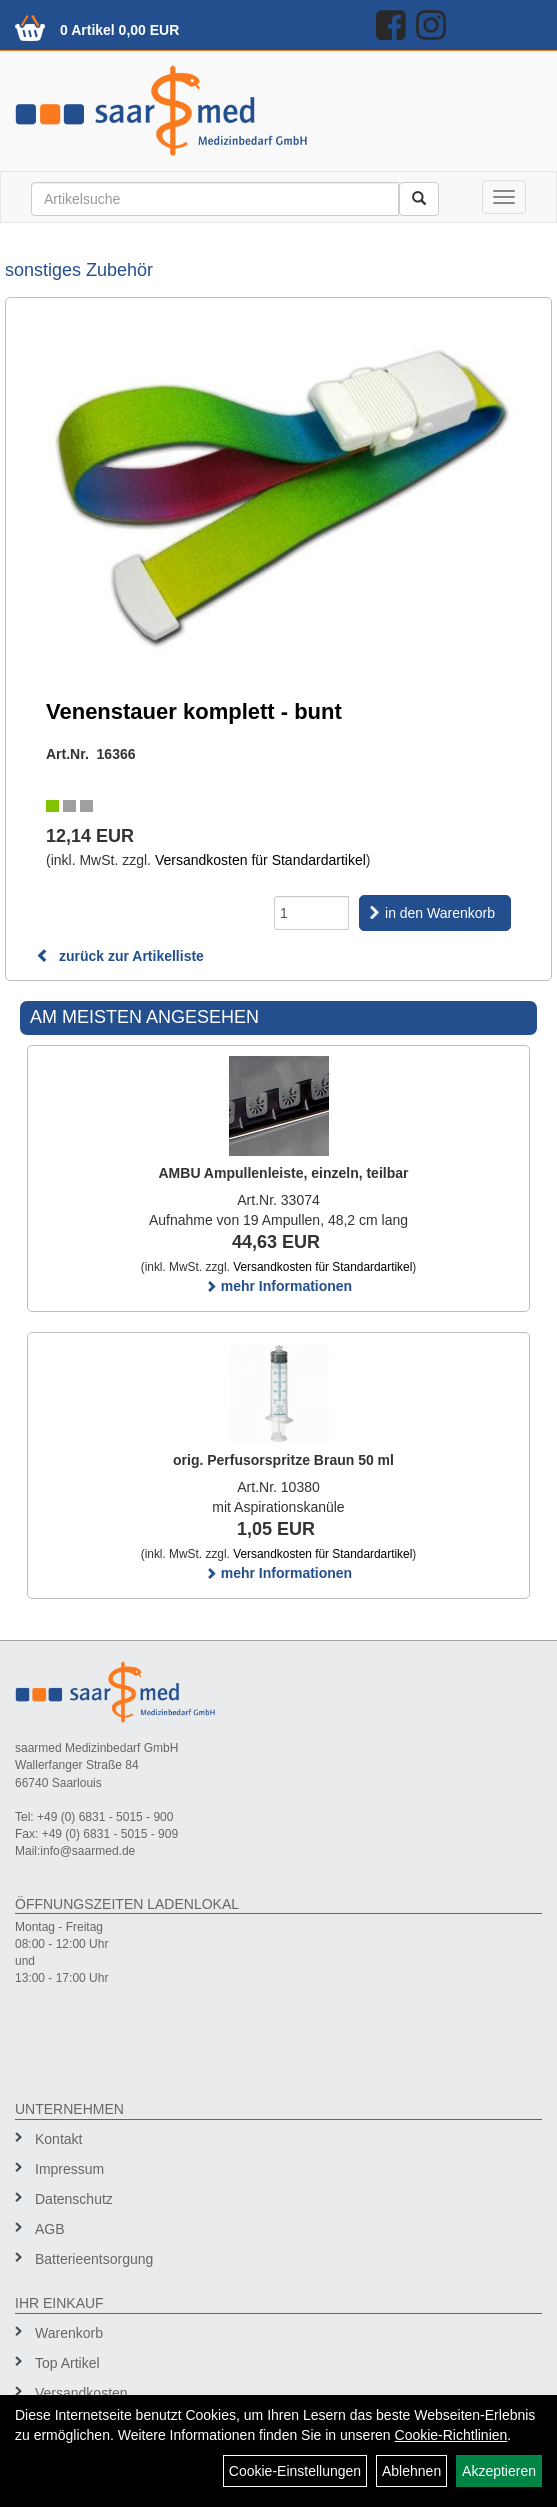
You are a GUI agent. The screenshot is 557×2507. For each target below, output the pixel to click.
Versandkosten (81, 2393)
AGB (50, 2229)
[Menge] (311, 913)
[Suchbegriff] (215, 199)
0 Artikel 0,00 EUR (119, 30)
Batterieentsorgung (94, 2259)
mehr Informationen (278, 1286)
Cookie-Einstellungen (295, 2471)
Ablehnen (411, 2471)
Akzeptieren (499, 2471)
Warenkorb (69, 2333)
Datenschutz (74, 2199)
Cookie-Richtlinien (451, 2435)
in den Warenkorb (440, 913)
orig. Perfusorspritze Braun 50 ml (283, 1460)
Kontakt (58, 2139)
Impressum (69, 2169)
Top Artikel (67, 2363)
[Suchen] (419, 199)
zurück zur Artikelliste (120, 956)
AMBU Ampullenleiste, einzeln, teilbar (284, 1173)
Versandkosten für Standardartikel (260, 860)
